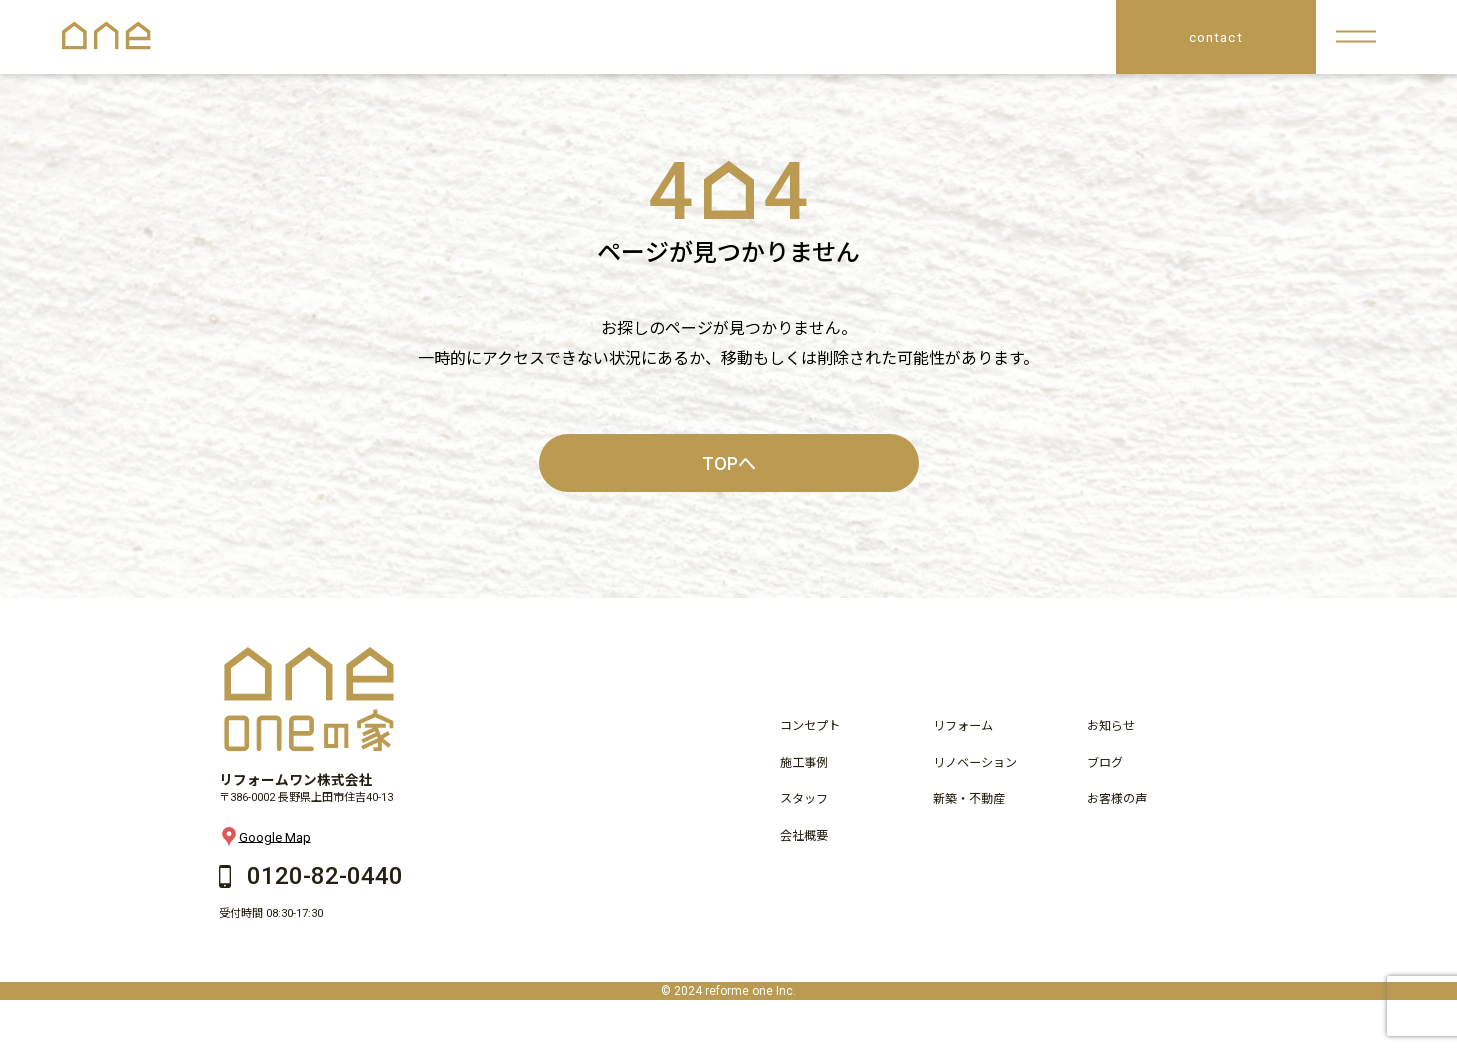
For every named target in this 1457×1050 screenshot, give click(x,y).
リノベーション (975, 763)
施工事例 (804, 763)
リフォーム (963, 726)
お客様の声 (1117, 799)
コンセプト (810, 726)
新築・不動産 (969, 799)
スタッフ (804, 799)
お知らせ (1111, 726)
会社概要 (804, 836)
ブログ (1105, 763)
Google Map (265, 837)
